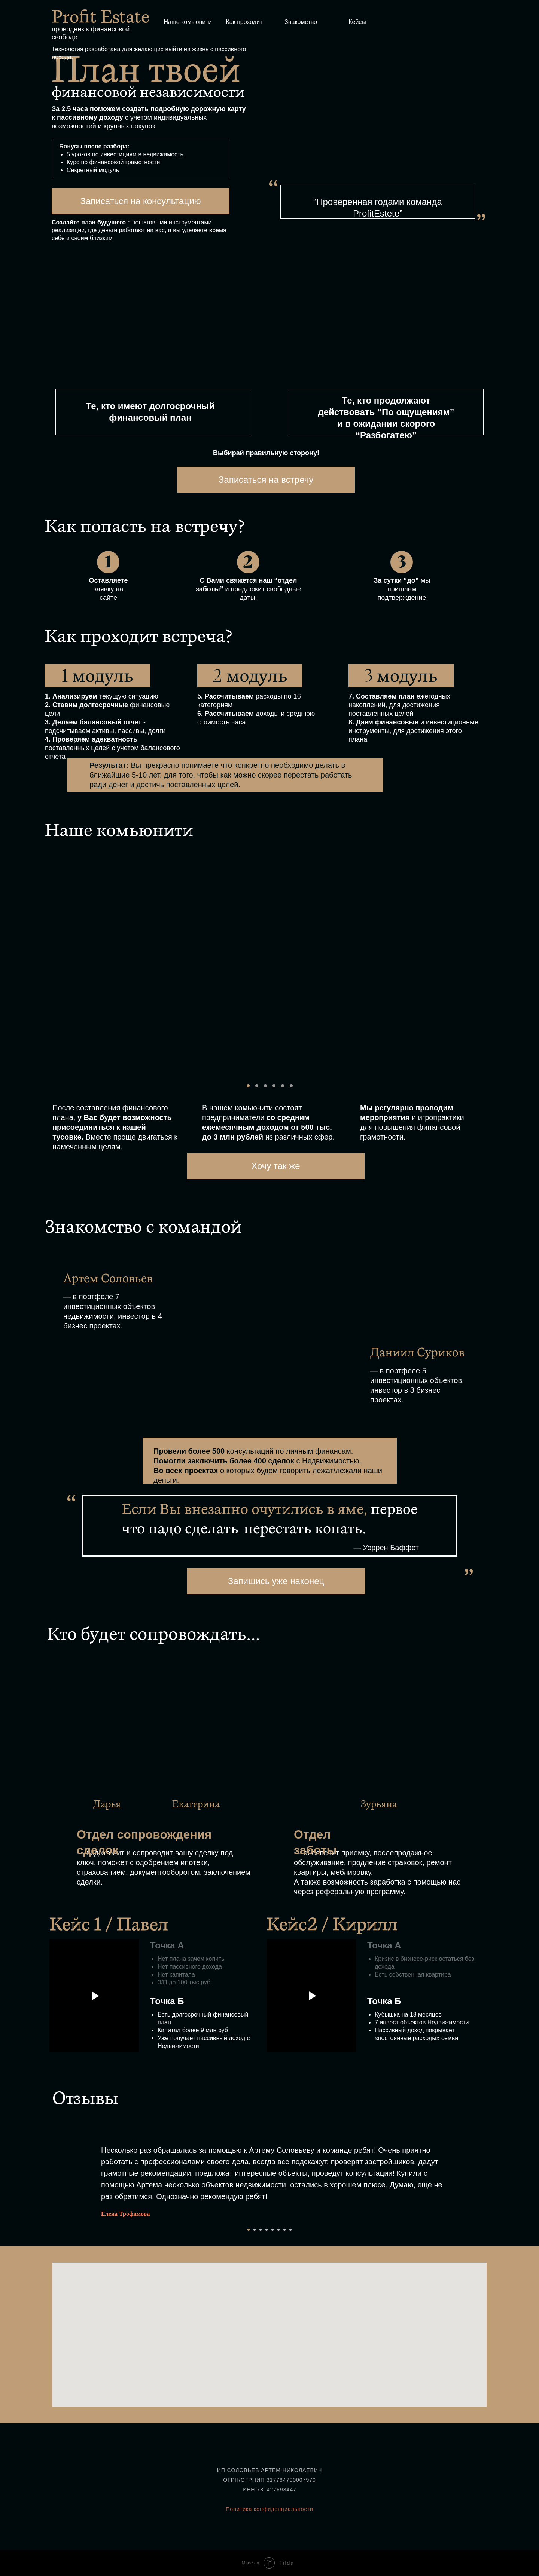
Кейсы (357, 22)
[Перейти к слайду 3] (260, 2230)
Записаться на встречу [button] (266, 480)
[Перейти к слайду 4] (266, 2230)
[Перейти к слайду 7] (284, 2230)
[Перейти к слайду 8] (290, 2230)
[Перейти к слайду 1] (248, 2230)
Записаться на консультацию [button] (140, 201)
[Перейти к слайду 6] (278, 2230)
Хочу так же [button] (275, 1166)
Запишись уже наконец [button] (276, 1581)
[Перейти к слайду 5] (272, 2230)
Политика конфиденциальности (269, 2509)
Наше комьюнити (187, 22)
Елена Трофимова (125, 2214)
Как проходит (244, 22)
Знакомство (300, 22)
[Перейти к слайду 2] (254, 2230)
